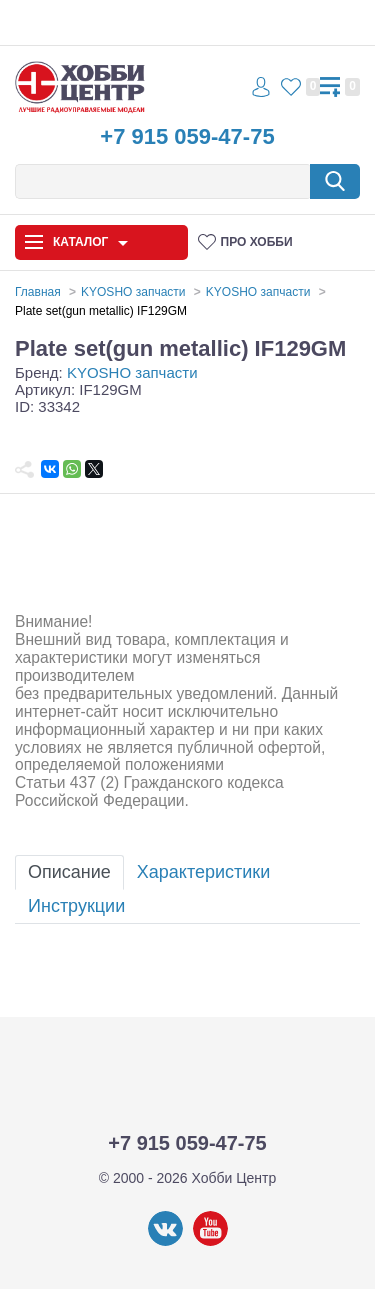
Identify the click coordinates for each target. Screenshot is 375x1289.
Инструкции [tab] (76, 906)
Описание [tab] (69, 872)
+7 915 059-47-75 (187, 136)
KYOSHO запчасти (132, 372)
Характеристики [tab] (203, 872)
